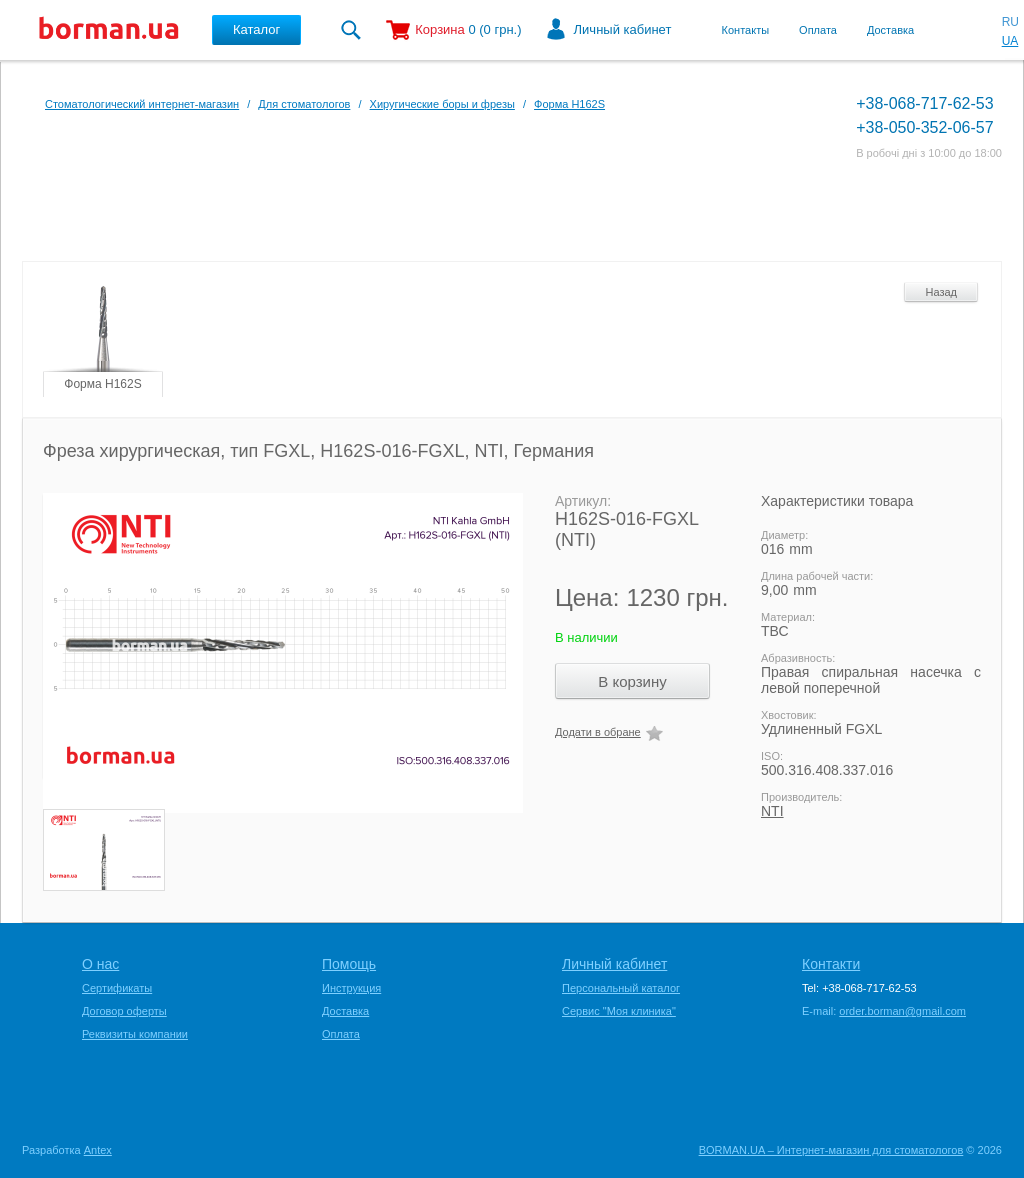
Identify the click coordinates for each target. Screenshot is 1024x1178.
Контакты (746, 30)
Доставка (890, 30)
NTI (772, 811)
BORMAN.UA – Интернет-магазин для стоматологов (831, 1150)
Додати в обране (598, 732)
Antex (98, 1150)
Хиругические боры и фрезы (442, 104)
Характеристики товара (837, 501)
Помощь (349, 964)
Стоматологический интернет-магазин (142, 104)
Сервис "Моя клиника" (619, 1011)
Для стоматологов (304, 104)
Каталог (256, 29)
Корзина (440, 29)
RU (1010, 22)
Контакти (831, 964)
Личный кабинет (623, 29)
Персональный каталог (621, 988)
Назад (941, 292)
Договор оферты (124, 1011)
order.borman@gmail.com (902, 1011)
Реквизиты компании (135, 1034)
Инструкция (351, 988)
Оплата (818, 30)
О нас (100, 964)
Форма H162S (569, 104)
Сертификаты (117, 988)
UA (1010, 41)
